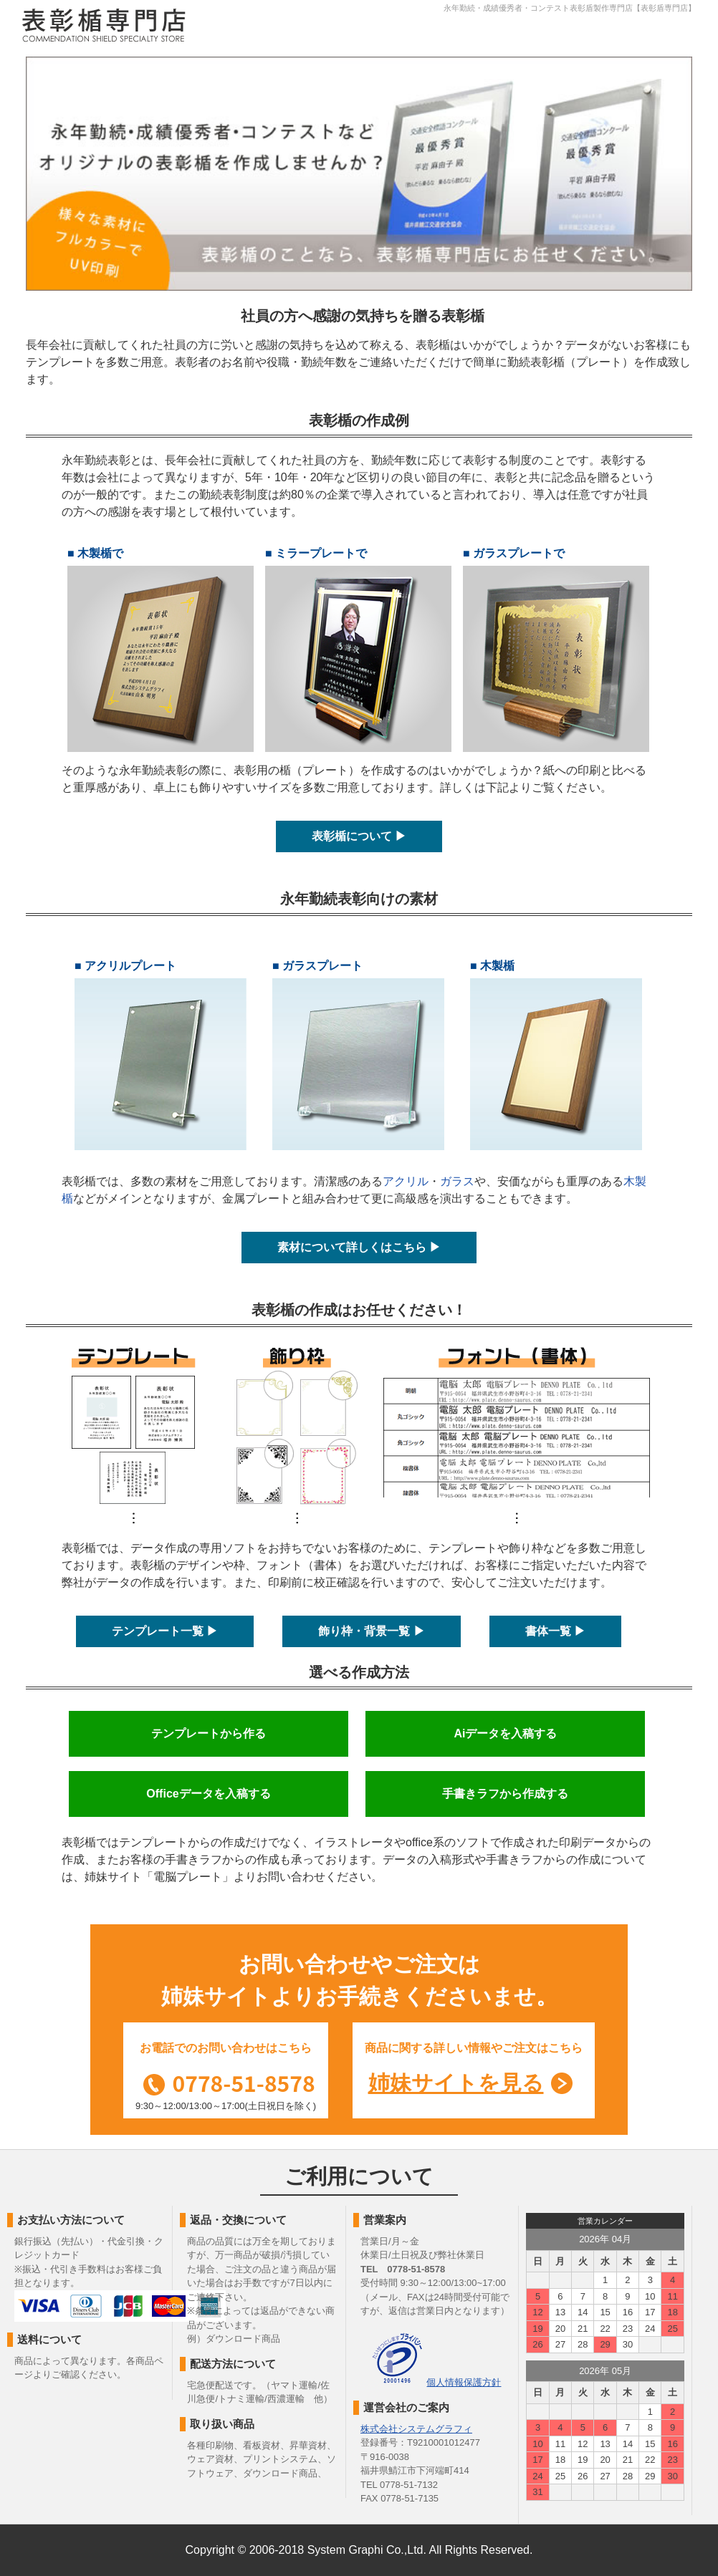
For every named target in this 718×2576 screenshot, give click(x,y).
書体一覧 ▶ (555, 1631)
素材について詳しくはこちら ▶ (359, 1247)
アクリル (406, 1181)
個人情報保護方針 (463, 2382)
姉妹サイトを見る (456, 2083)
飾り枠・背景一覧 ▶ (371, 1631)
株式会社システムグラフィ (416, 2428)
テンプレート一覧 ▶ (165, 1631)
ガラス (457, 1181)
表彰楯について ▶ (359, 836)
